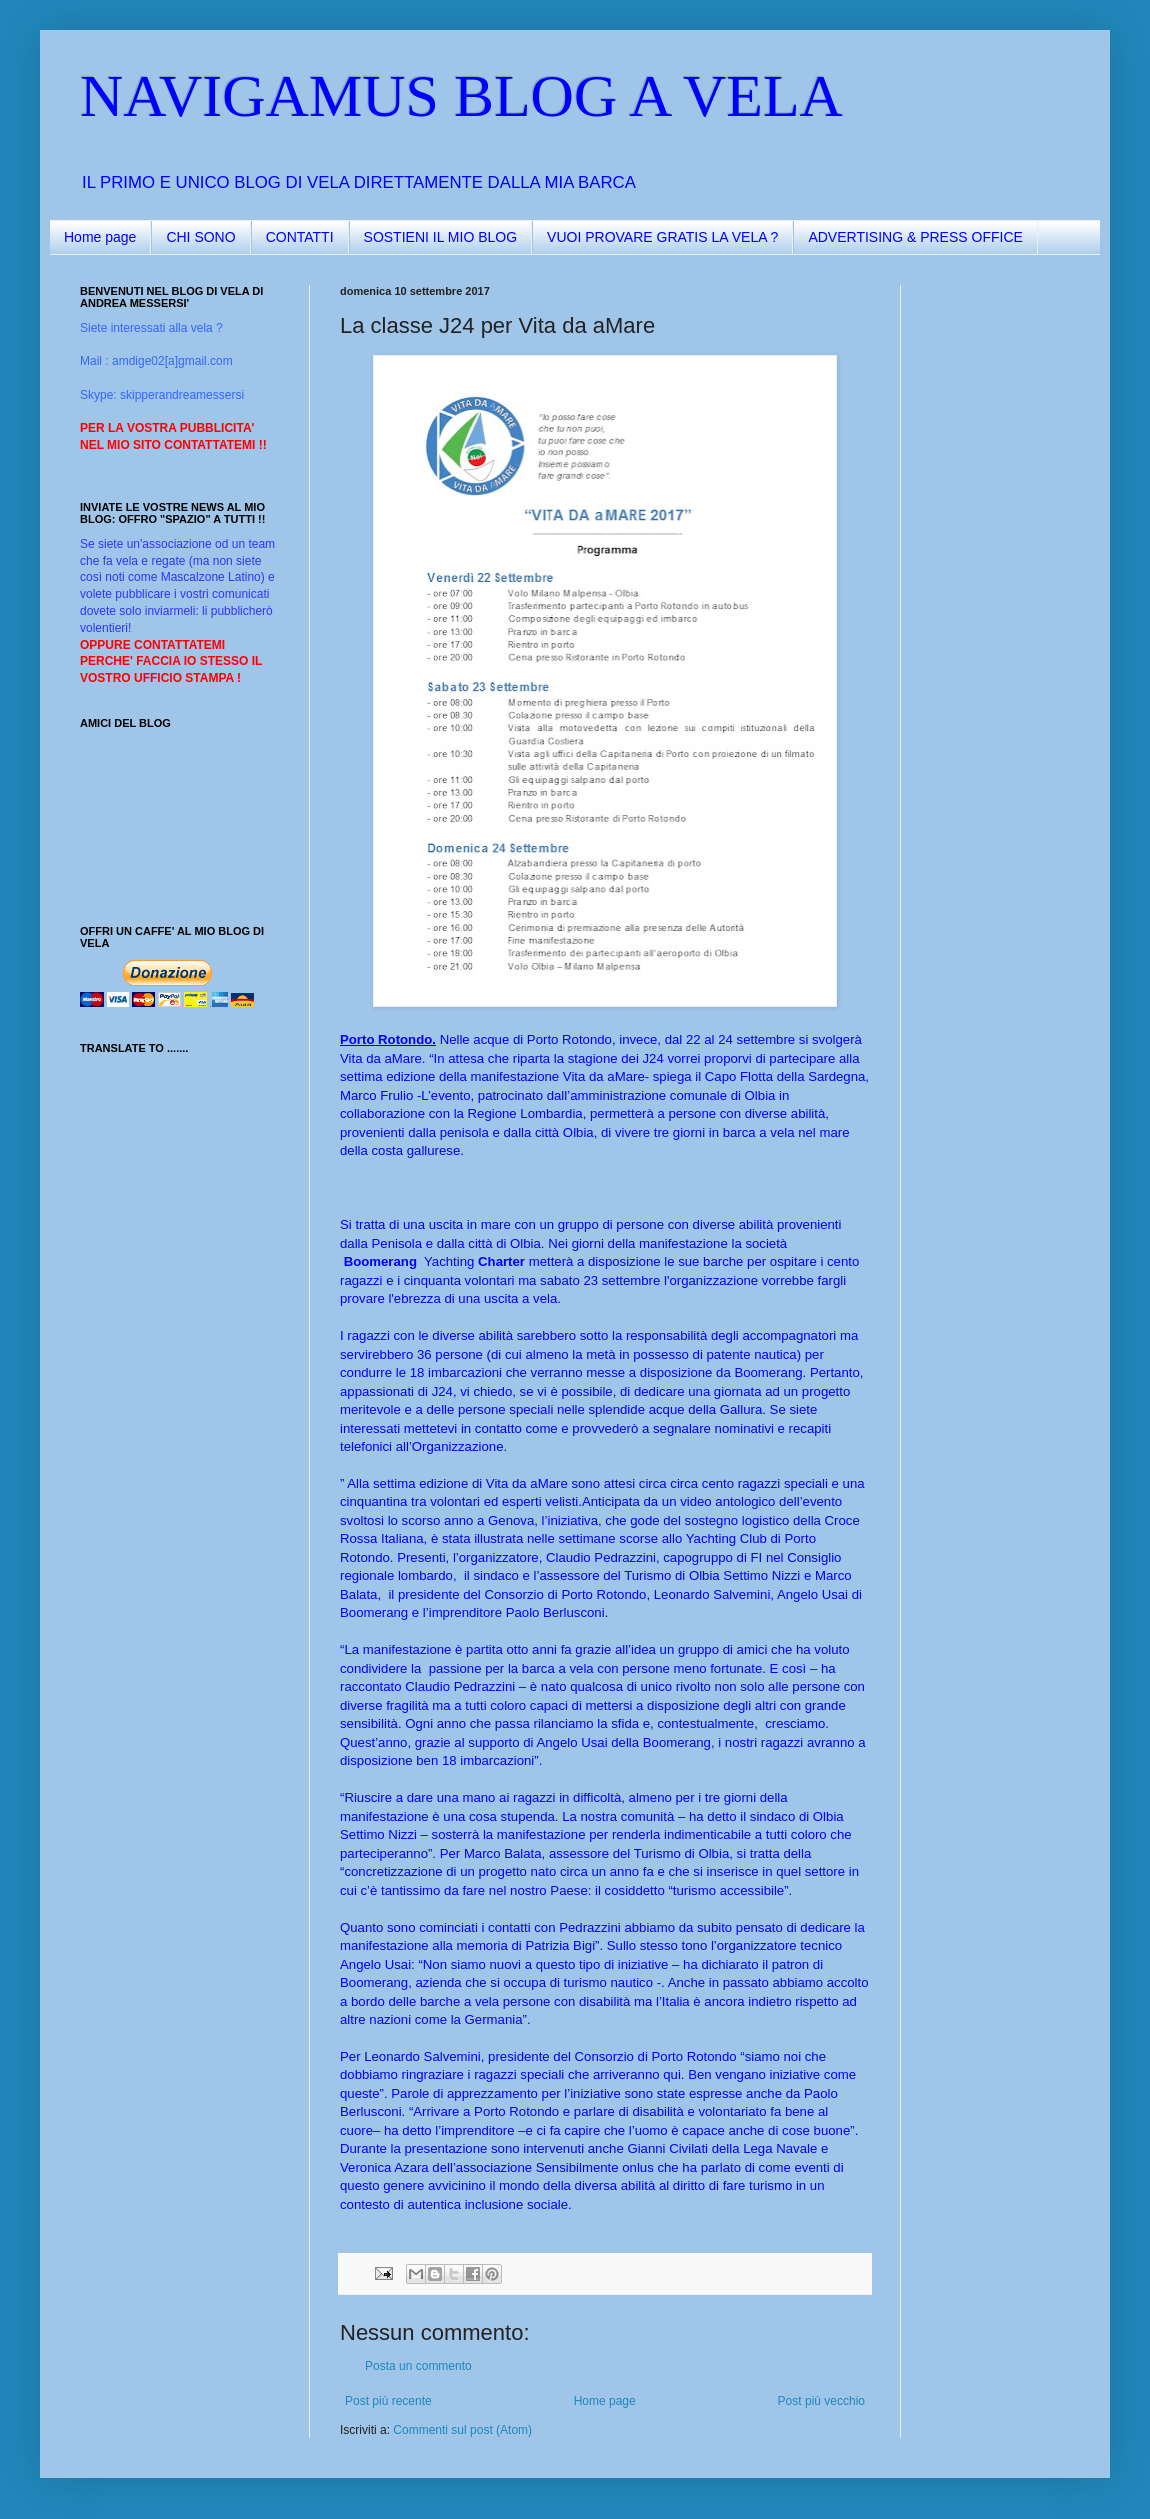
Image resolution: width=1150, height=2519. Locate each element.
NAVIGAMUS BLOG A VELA (461, 96)
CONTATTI (300, 237)
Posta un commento (418, 2366)
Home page (100, 237)
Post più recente (388, 2401)
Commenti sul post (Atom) (462, 2430)
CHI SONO (200, 237)
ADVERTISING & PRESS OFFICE (915, 237)
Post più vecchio (821, 2401)
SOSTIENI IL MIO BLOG (441, 237)
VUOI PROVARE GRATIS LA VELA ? (662, 237)
